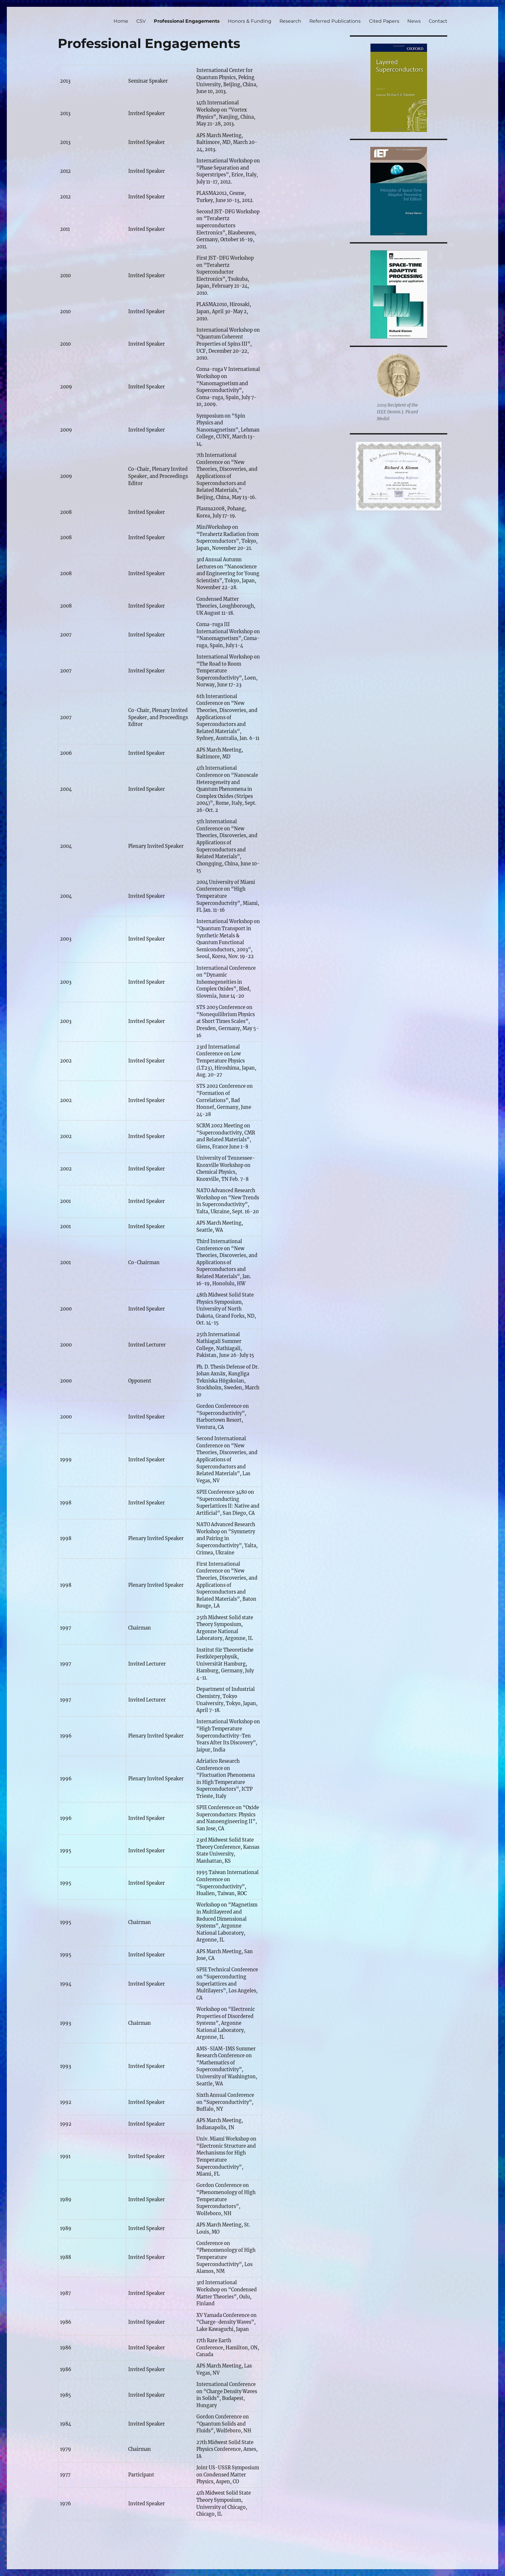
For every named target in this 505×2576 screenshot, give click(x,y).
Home (121, 21)
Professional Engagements (187, 21)
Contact (438, 21)
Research (290, 21)
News (414, 21)
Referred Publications (335, 21)
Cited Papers (384, 21)
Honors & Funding (249, 21)
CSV (141, 21)
